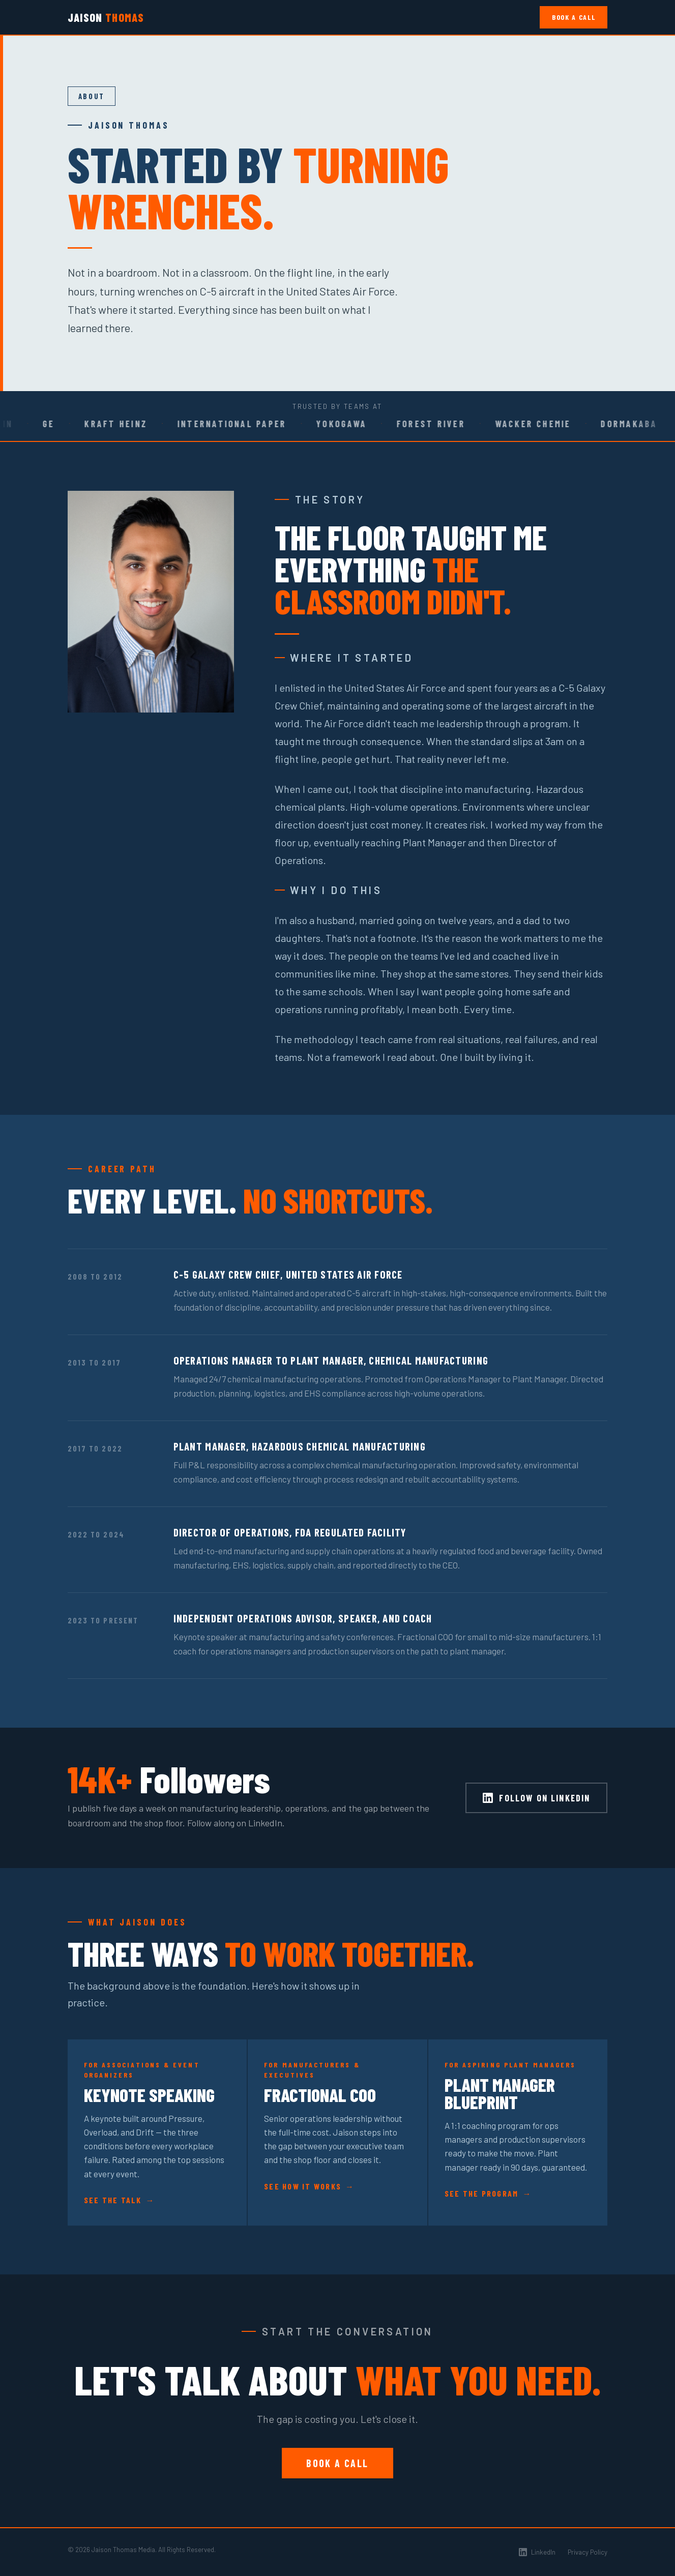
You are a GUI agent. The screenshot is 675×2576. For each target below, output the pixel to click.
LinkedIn (537, 2552)
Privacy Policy (587, 2552)
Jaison (106, 17)
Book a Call (573, 17)
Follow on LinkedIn (536, 1797)
